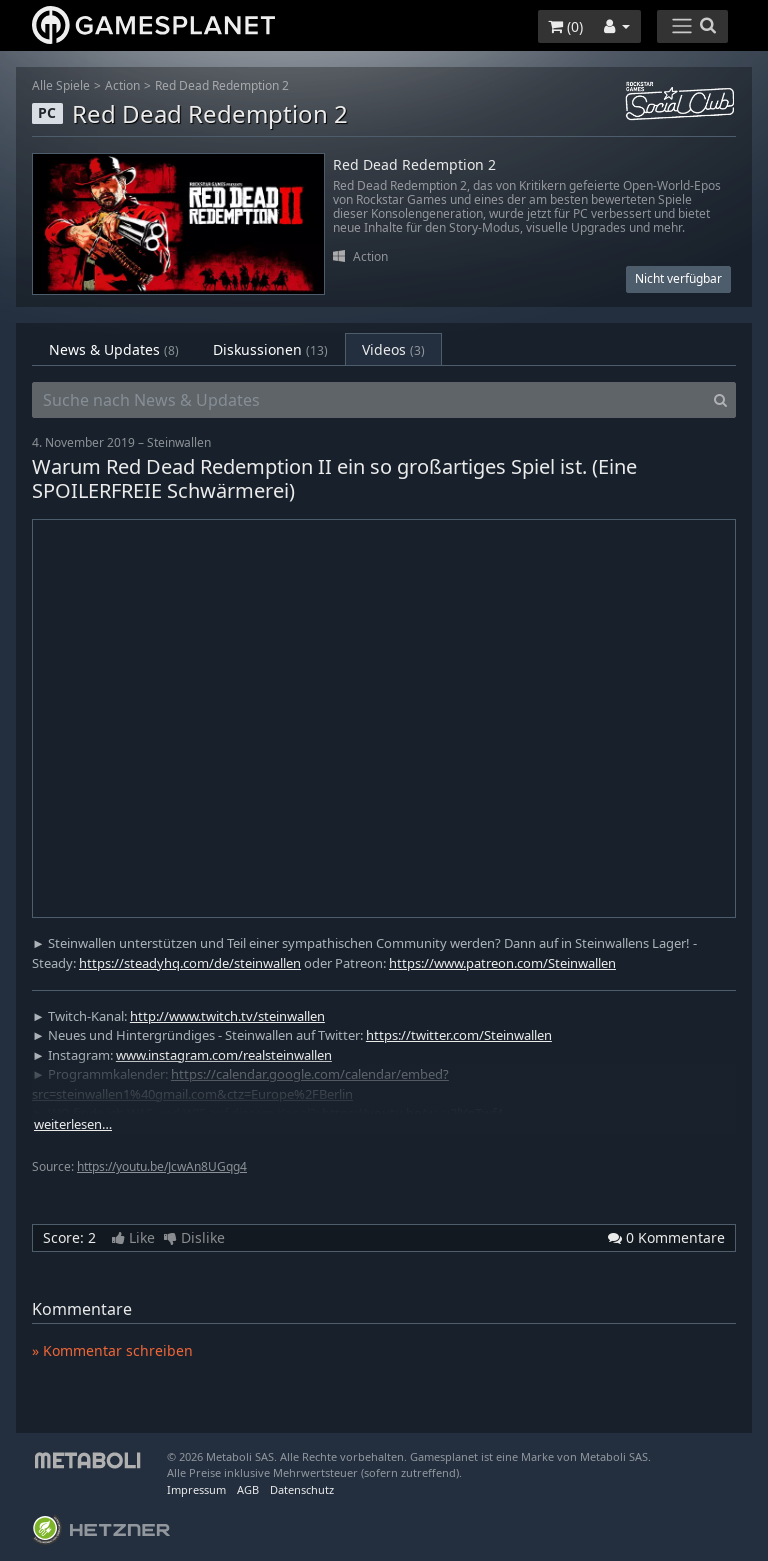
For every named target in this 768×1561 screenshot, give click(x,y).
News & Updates (114, 349)
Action (122, 85)
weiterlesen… (73, 1124)
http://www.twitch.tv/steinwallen (227, 1016)
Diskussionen (270, 349)
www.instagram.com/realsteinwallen (224, 1055)
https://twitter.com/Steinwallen (459, 1035)
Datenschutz (302, 1489)
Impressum (196, 1489)
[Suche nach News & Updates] (369, 400)
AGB (248, 1489)
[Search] (720, 400)
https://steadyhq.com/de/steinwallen (190, 963)
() (565, 26)
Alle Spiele (61, 85)
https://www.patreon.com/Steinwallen (502, 963)
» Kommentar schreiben (112, 1350)
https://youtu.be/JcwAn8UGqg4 (162, 1166)
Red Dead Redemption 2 (222, 85)
